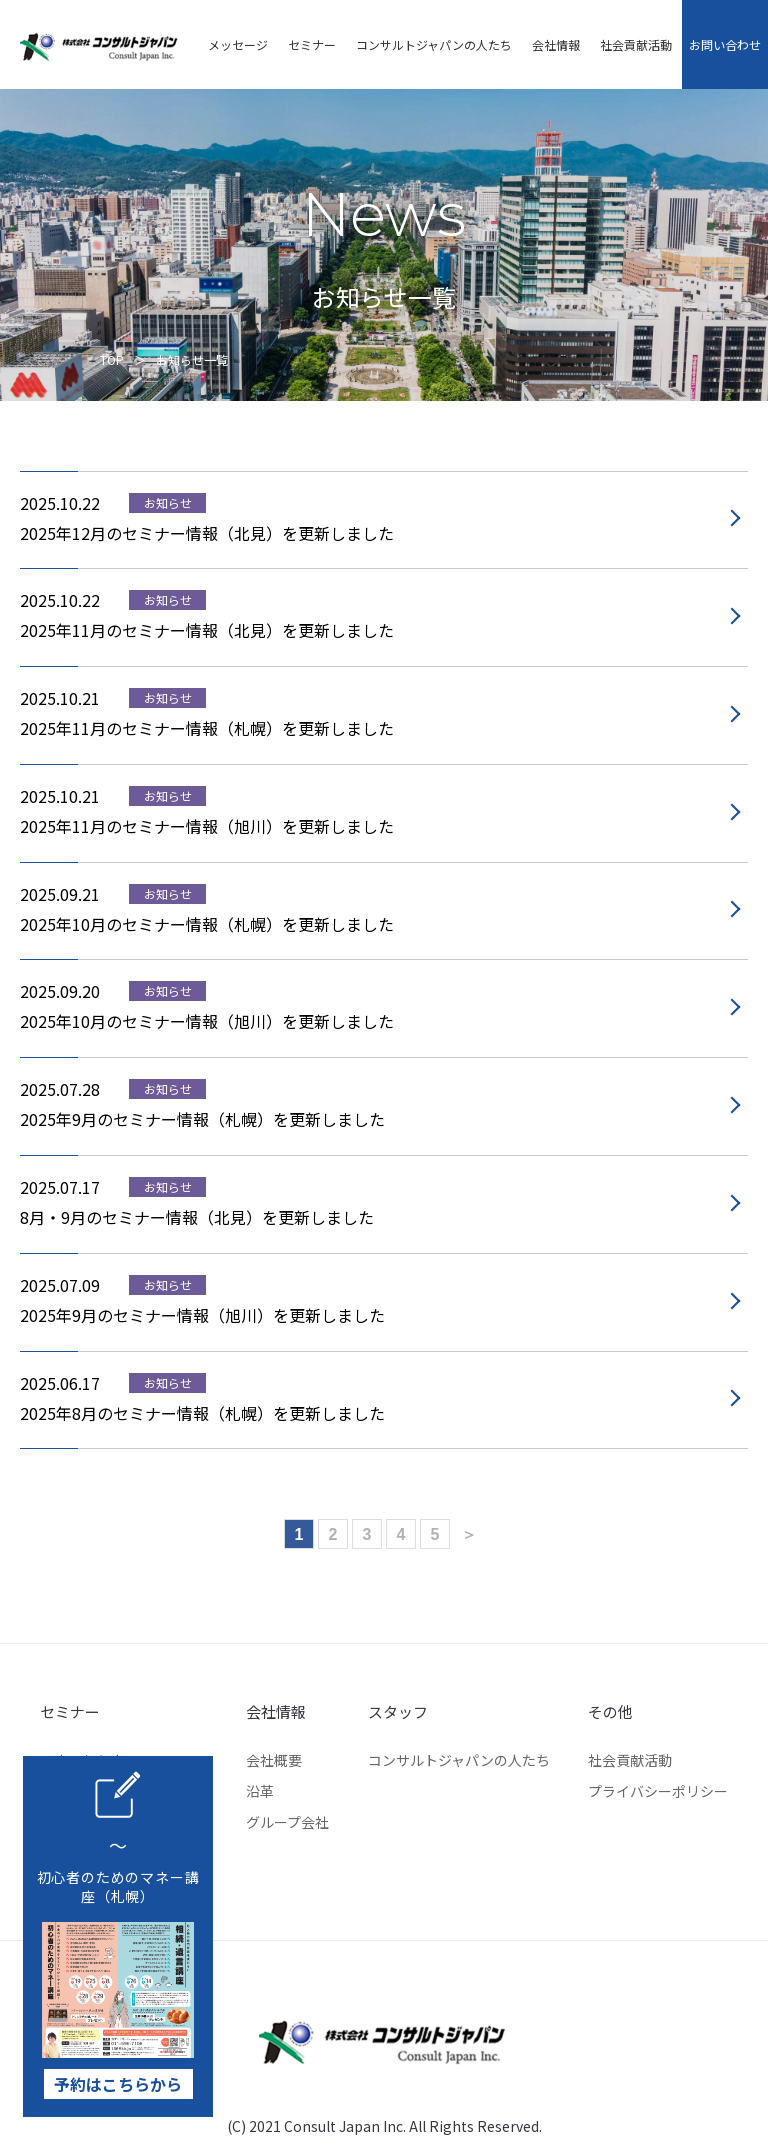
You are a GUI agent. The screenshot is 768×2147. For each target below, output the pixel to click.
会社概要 (274, 1760)
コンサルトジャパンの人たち (430, 44)
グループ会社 (287, 1822)
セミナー (308, 44)
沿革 (260, 1791)
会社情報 (552, 44)
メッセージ (234, 44)
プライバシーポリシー (658, 1791)
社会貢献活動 (632, 44)
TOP (112, 359)
